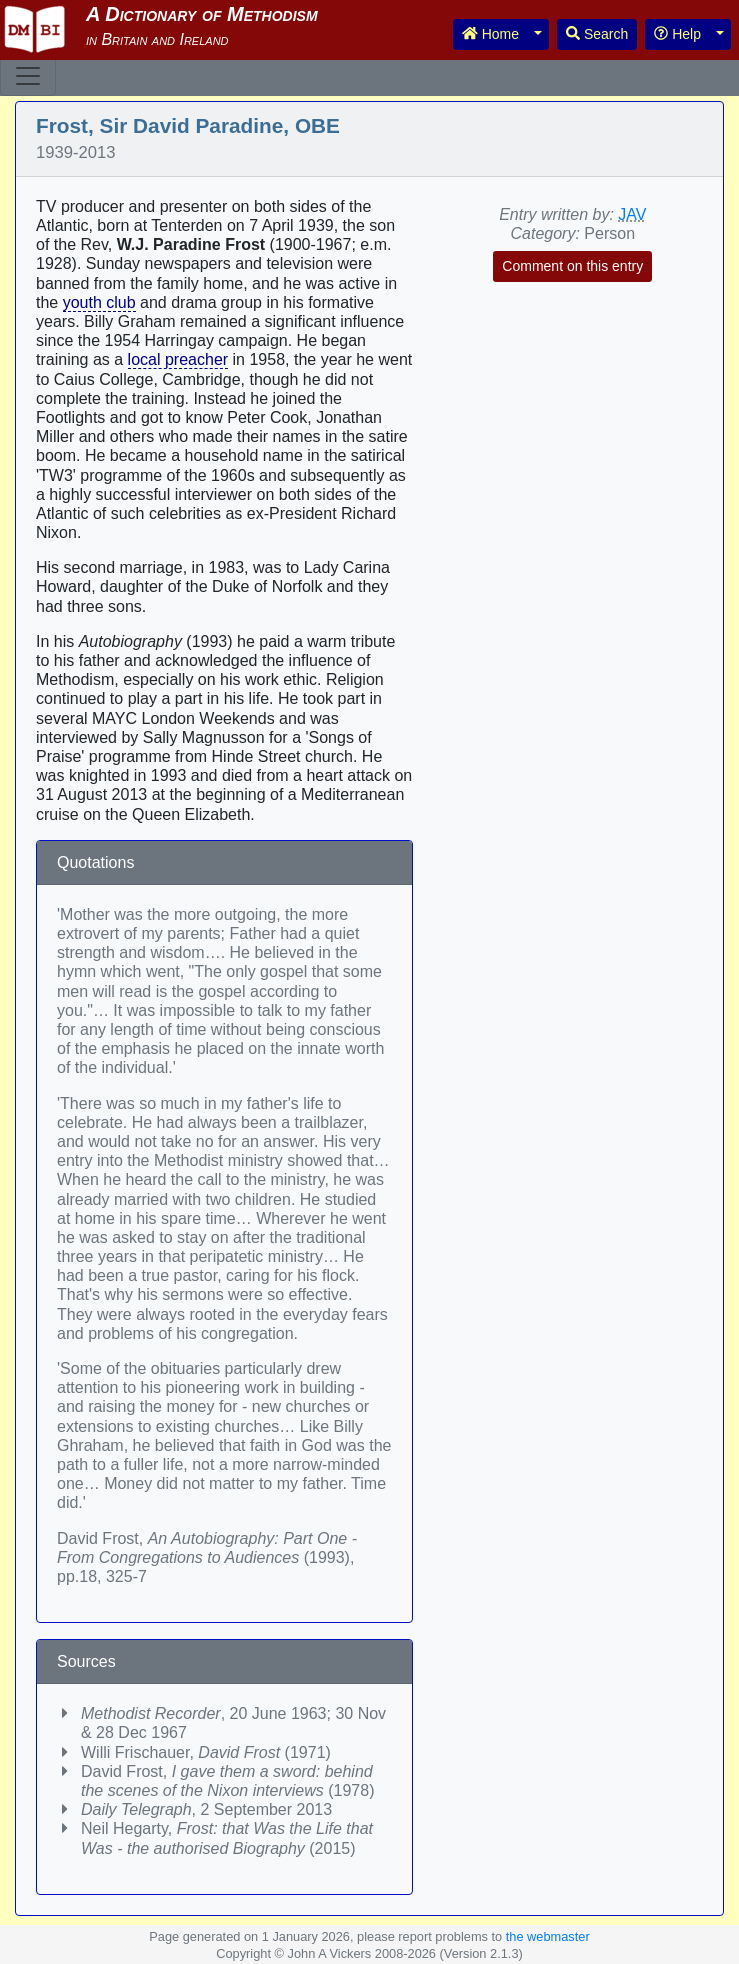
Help (677, 34)
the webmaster (548, 1936)
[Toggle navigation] (28, 76)
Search (597, 34)
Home (490, 34)
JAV (632, 214)
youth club (99, 302)
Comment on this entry (572, 266)
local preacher (178, 359)
